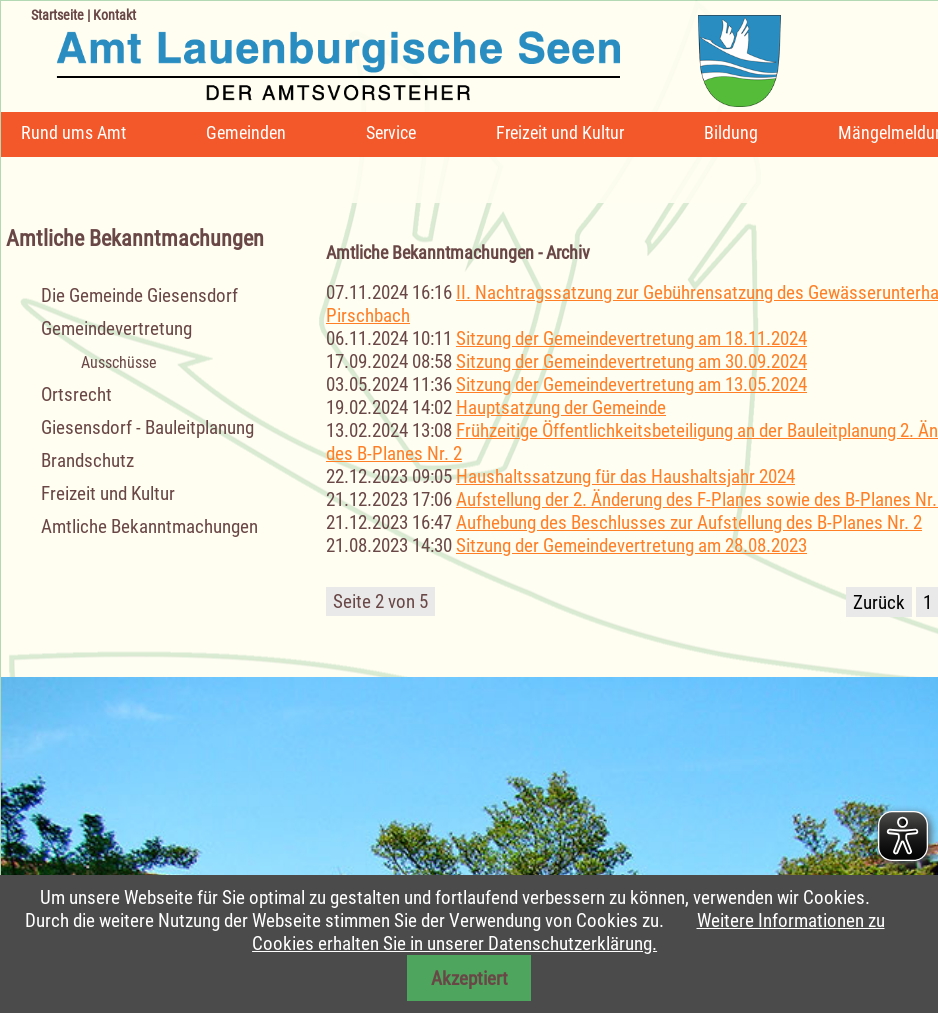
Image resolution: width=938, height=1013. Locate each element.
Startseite (57, 15)
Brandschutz (87, 460)
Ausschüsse (119, 362)
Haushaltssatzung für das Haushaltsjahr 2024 (625, 476)
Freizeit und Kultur (560, 132)
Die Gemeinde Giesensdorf (139, 295)
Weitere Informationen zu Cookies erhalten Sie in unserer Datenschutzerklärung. (568, 932)
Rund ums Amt (73, 132)
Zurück (879, 602)
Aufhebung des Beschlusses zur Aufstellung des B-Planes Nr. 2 (689, 522)
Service (391, 132)
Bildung (731, 132)
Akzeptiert (469, 978)
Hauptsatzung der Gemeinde (561, 407)
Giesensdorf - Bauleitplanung (147, 427)
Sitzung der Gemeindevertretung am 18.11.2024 (631, 338)
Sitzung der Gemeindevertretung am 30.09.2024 (631, 361)
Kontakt (114, 15)
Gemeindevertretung (116, 328)
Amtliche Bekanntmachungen (149, 526)
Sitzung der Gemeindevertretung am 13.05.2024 (631, 384)
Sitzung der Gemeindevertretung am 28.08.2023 (631, 545)
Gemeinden (246, 132)
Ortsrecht (76, 394)
